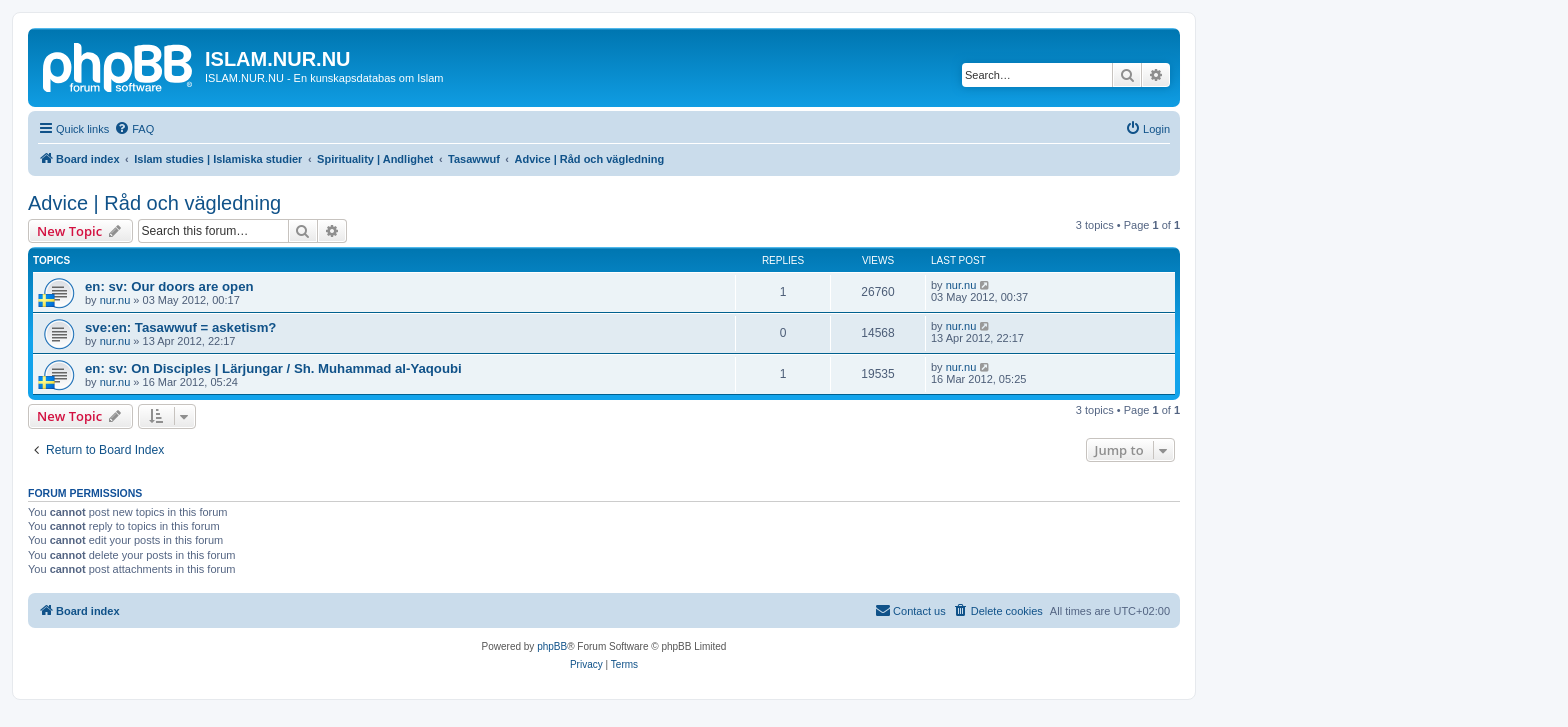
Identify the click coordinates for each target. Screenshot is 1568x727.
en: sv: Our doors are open (169, 286)
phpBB (552, 646)
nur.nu (115, 300)
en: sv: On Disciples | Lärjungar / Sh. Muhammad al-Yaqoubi (273, 368)
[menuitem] (134, 129)
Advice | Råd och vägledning (154, 203)
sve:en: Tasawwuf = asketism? (180, 327)
